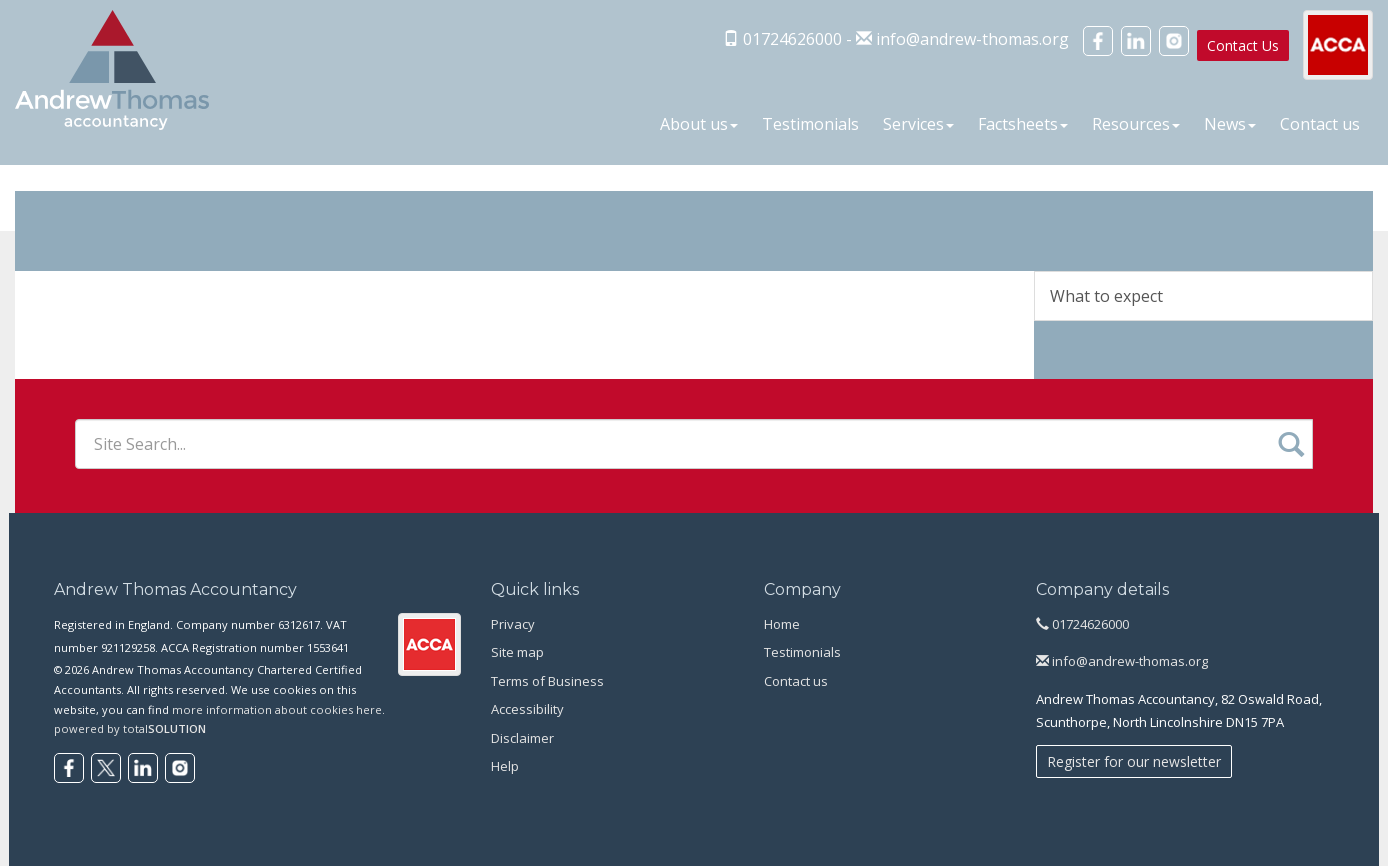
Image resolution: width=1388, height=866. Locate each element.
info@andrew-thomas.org (972, 39)
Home (782, 624)
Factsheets (1023, 124)
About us (699, 124)
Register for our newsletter (1134, 761)
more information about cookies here (277, 709)
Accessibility (527, 709)
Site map (517, 652)
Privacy (513, 624)
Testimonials (810, 124)
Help (505, 766)
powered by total (130, 728)
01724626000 (1082, 624)
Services (918, 124)
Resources (1136, 124)
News (1230, 124)
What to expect (1106, 296)
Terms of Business (547, 681)
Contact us (1320, 124)
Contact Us (1243, 45)
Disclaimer (522, 738)
